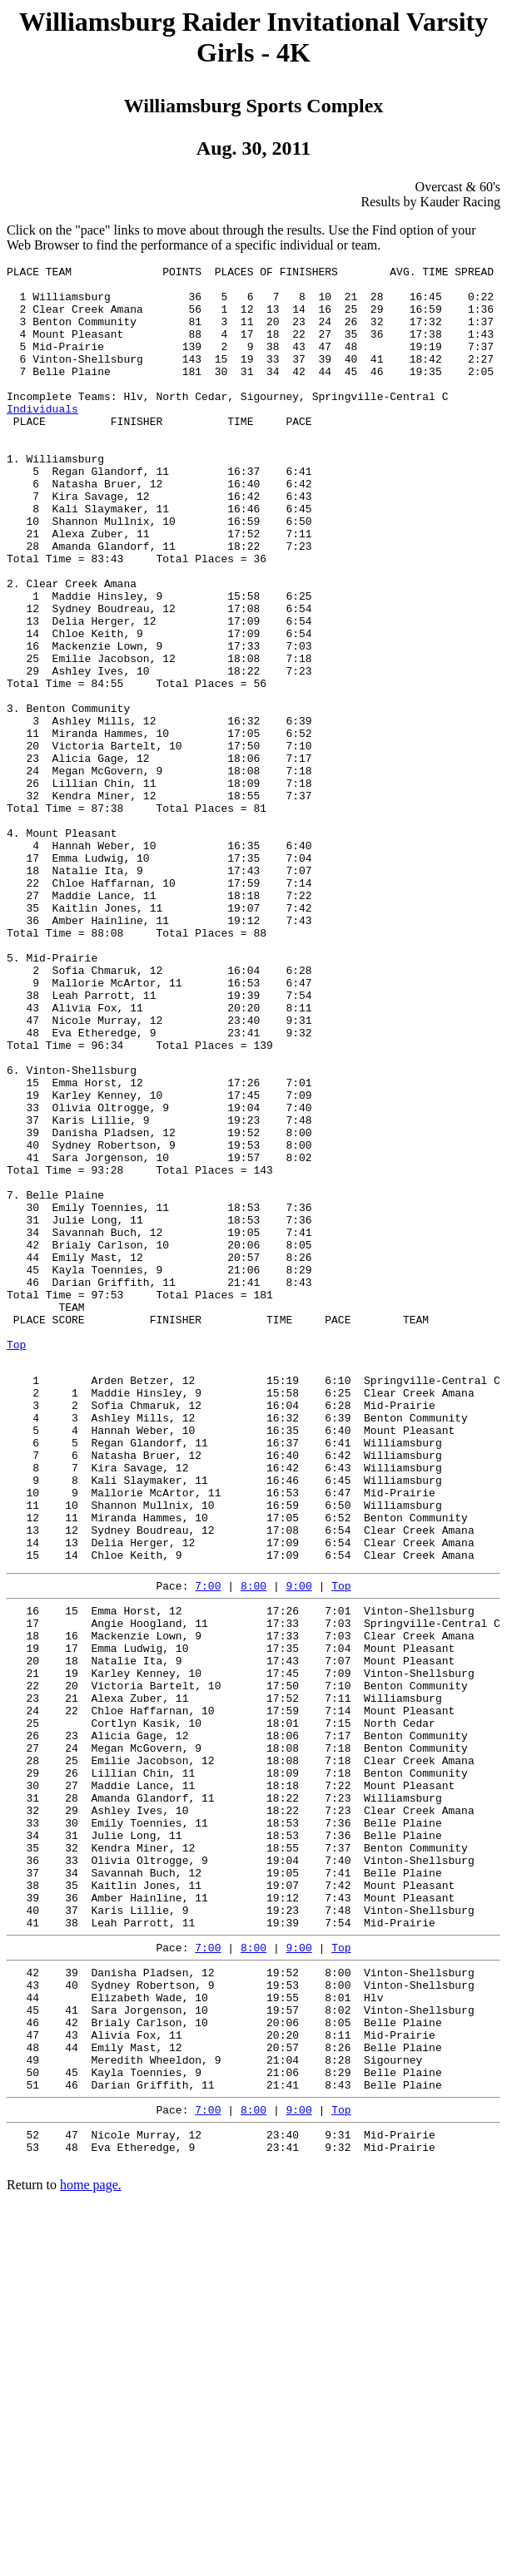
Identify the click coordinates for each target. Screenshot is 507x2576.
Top (16, 1561)
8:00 (253, 1844)
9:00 (299, 1844)
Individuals (42, 438)
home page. (91, 2546)
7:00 (208, 1844)
